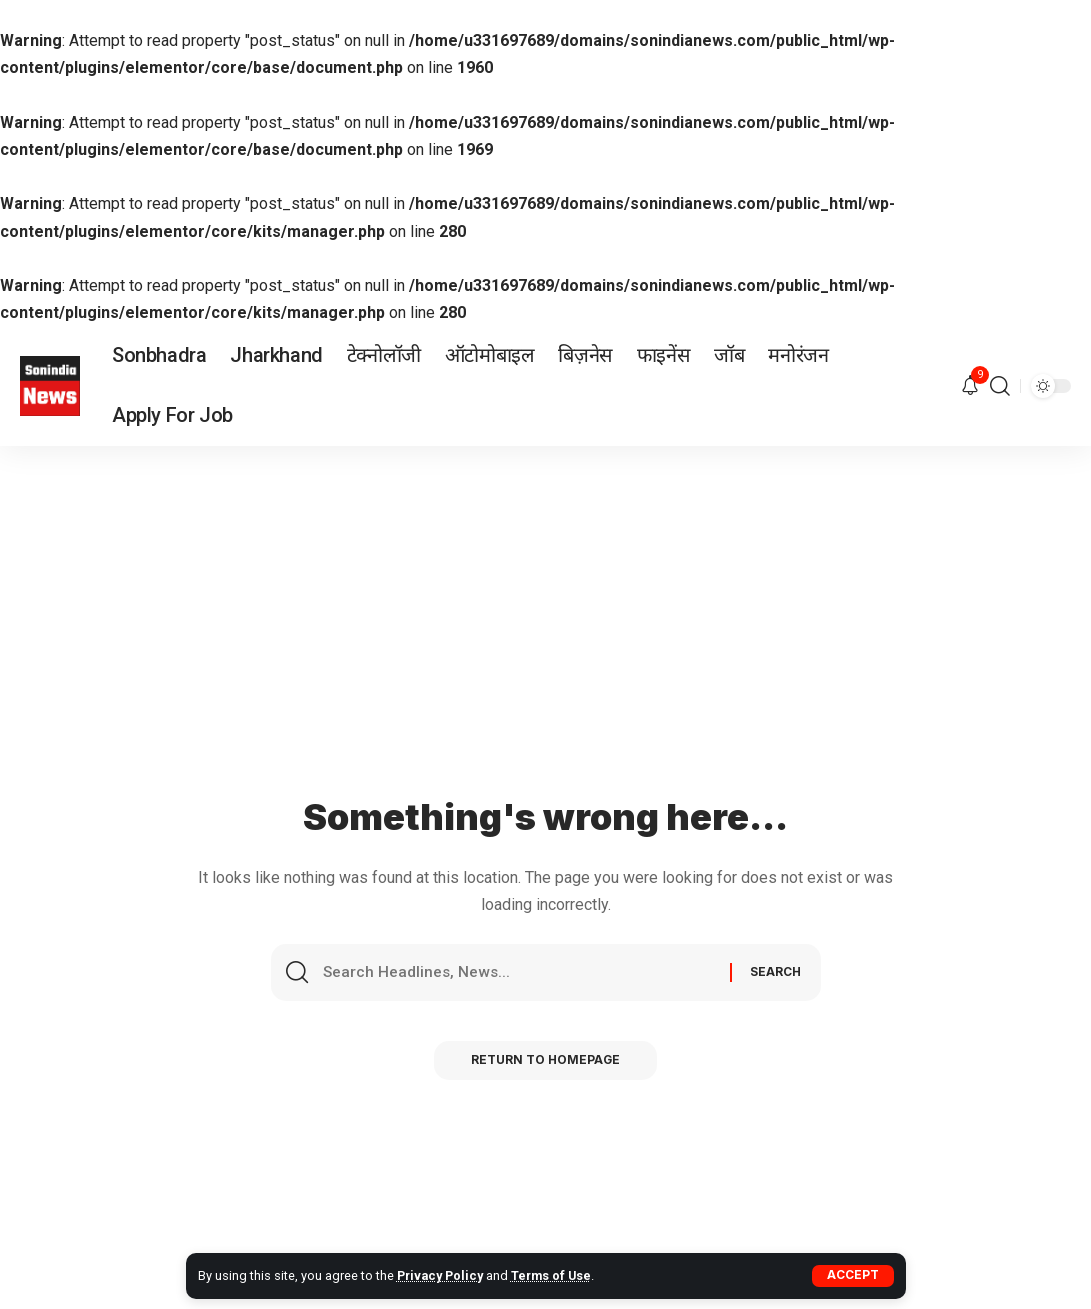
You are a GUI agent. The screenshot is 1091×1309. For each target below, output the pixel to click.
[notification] (970, 386)
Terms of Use (555, 1275)
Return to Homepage (545, 1063)
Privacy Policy (441, 1275)
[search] (1000, 386)
